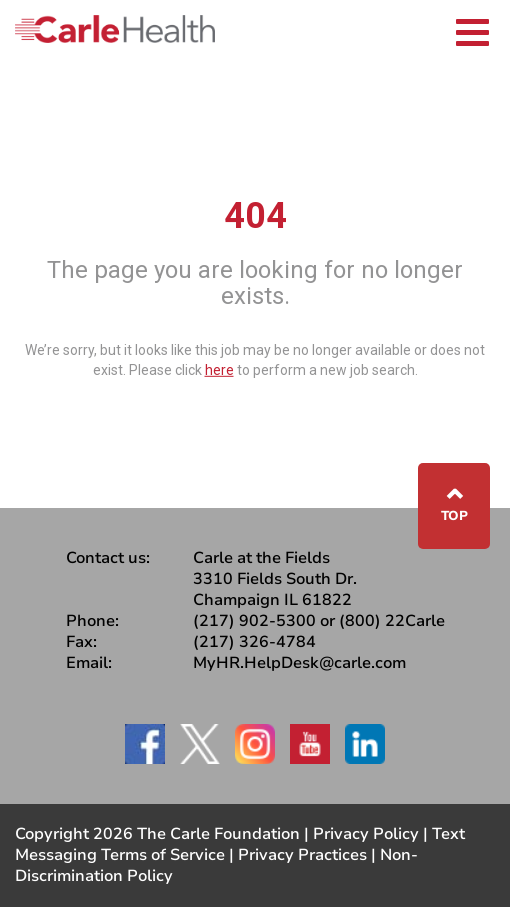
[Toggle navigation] (472, 29)
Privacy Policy (366, 834)
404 (255, 216)
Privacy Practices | (309, 855)
